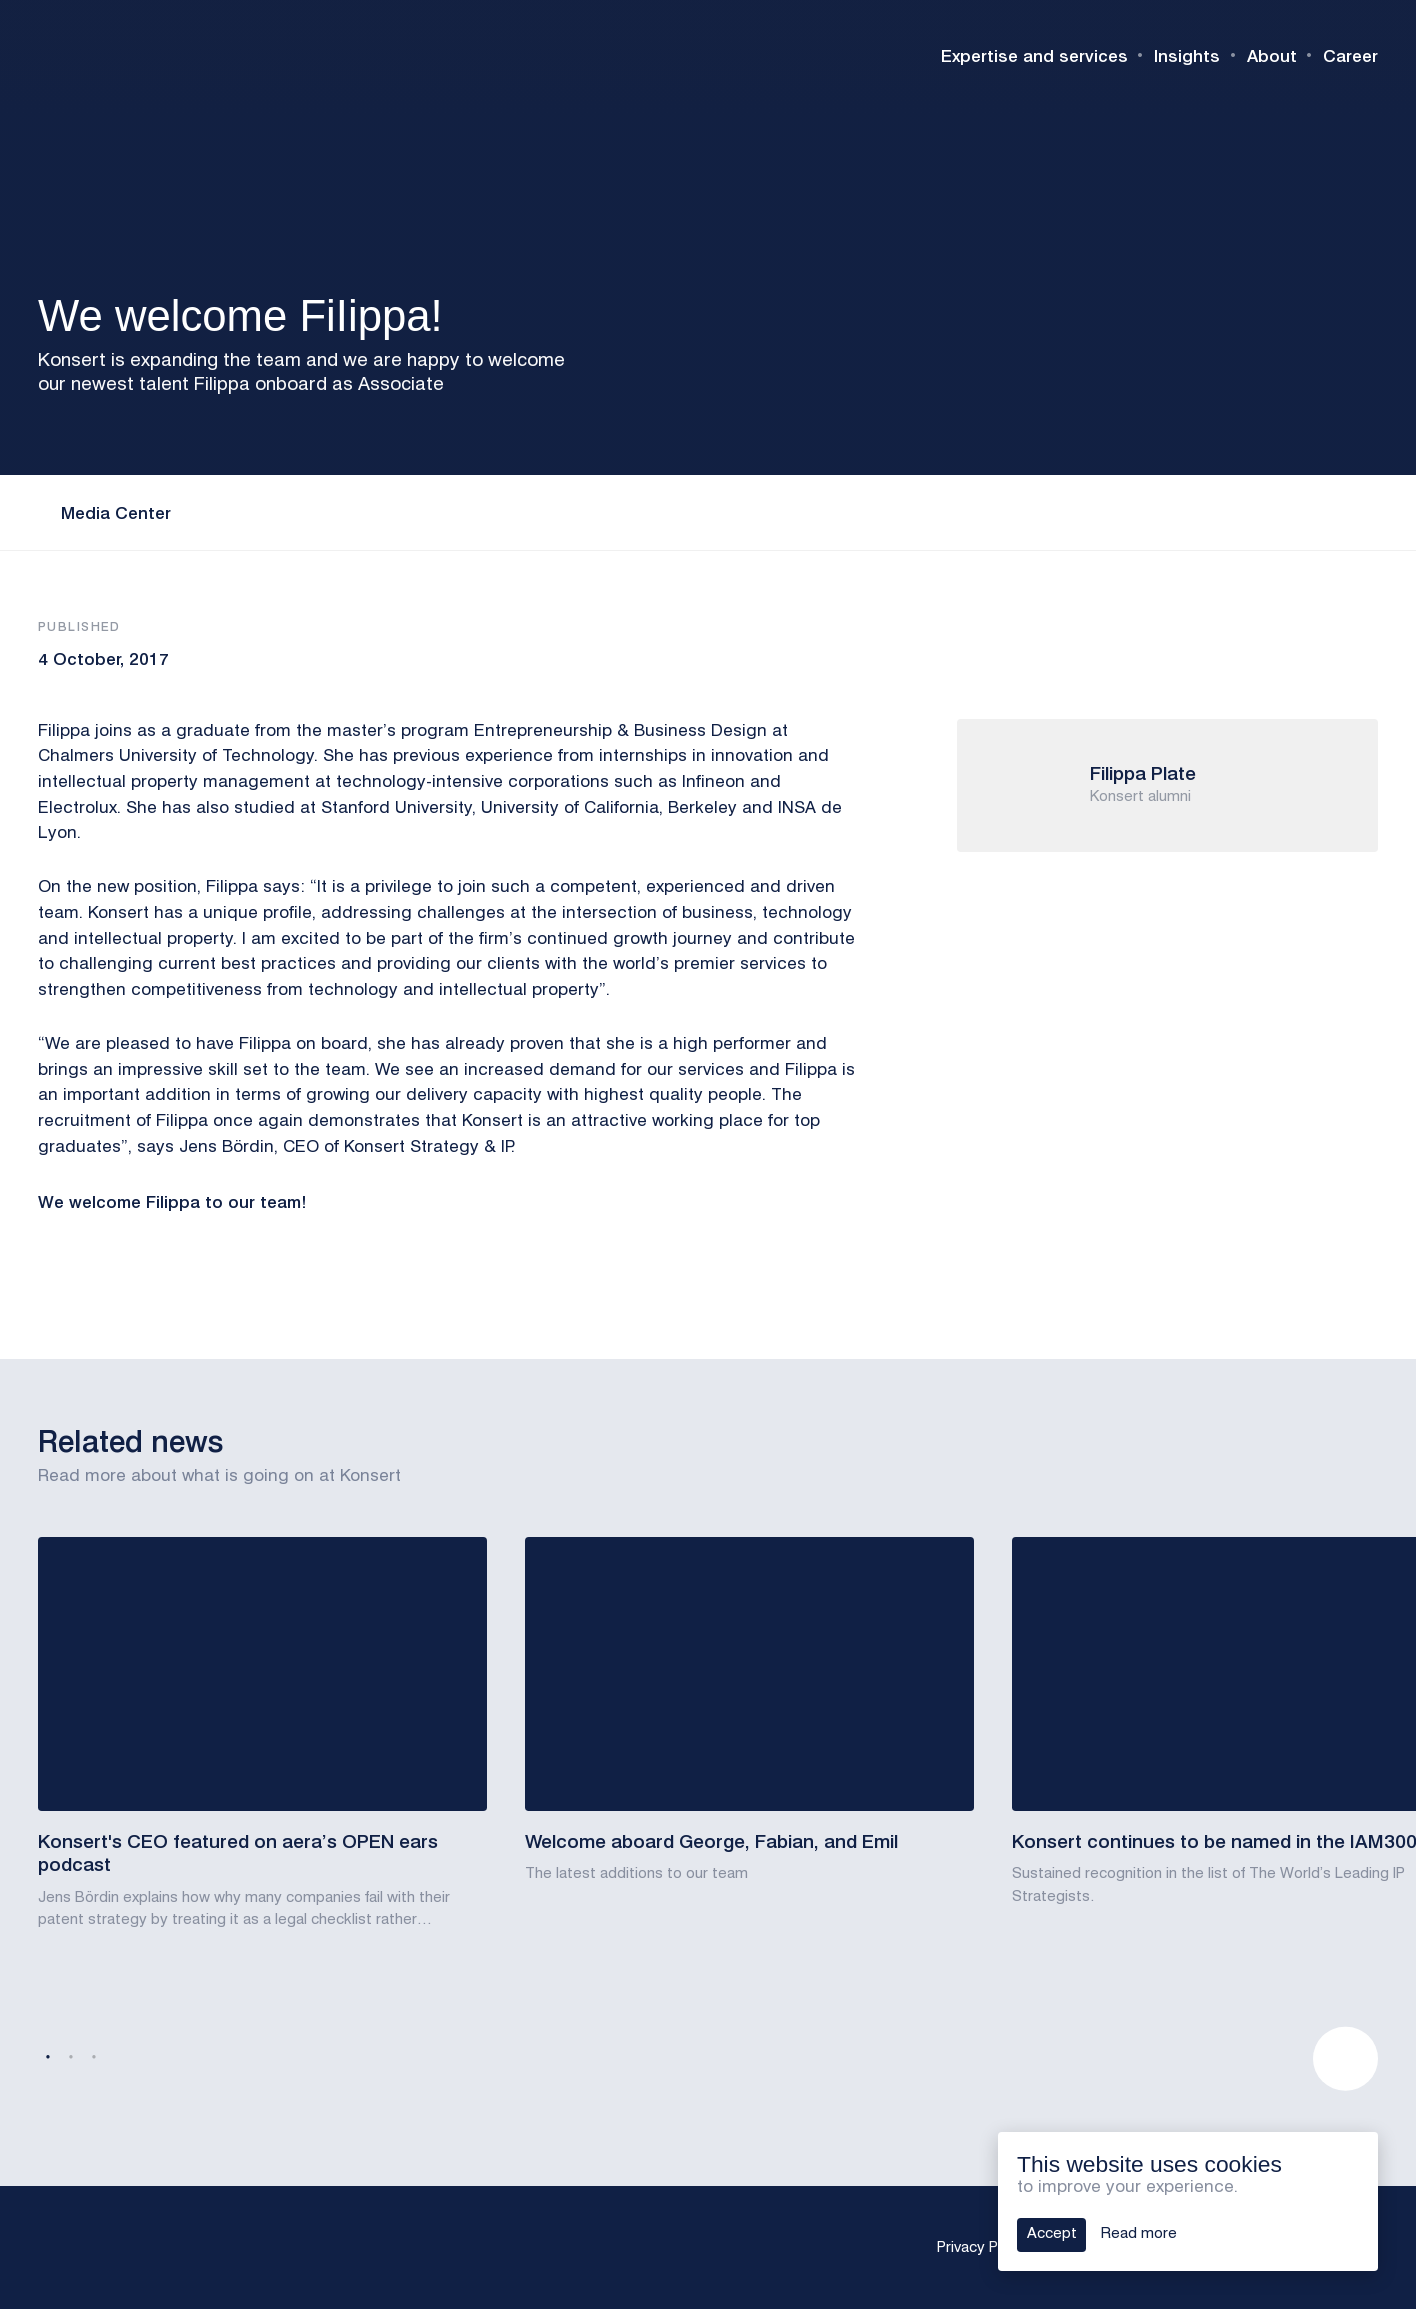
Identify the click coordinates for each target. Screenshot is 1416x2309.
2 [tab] (71, 2058)
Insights (1187, 55)
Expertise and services (1034, 55)
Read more (1139, 2234)
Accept (1052, 2234)
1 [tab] (48, 2058)
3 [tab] (94, 2058)
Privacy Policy (983, 2248)
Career (1350, 55)
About (1272, 55)
